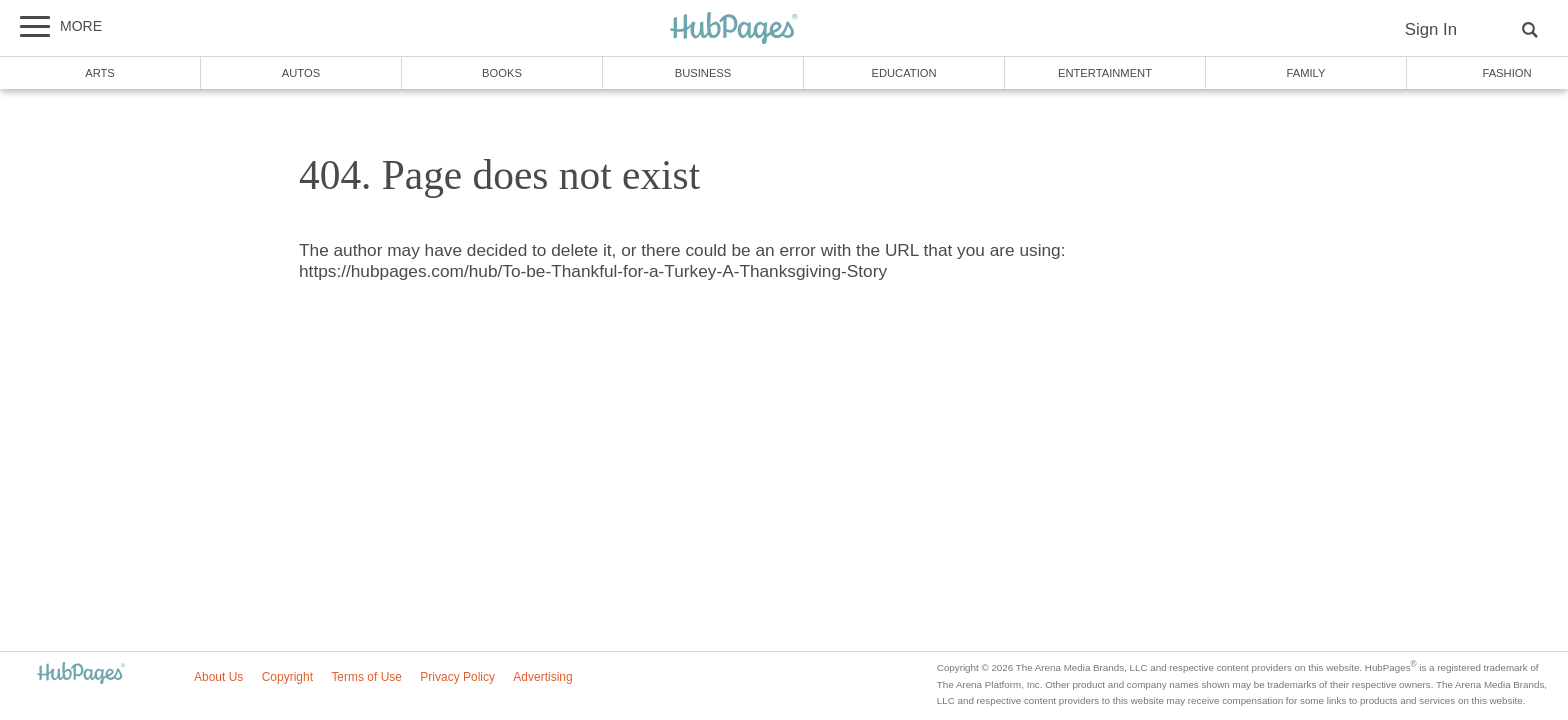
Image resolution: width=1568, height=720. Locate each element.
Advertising (542, 677)
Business (703, 73)
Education (903, 73)
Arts (100, 73)
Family (1306, 73)
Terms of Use (366, 677)
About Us (218, 677)
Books (502, 73)
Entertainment (1105, 73)
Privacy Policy (457, 677)
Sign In (1431, 29)
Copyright (287, 677)
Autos (301, 73)
